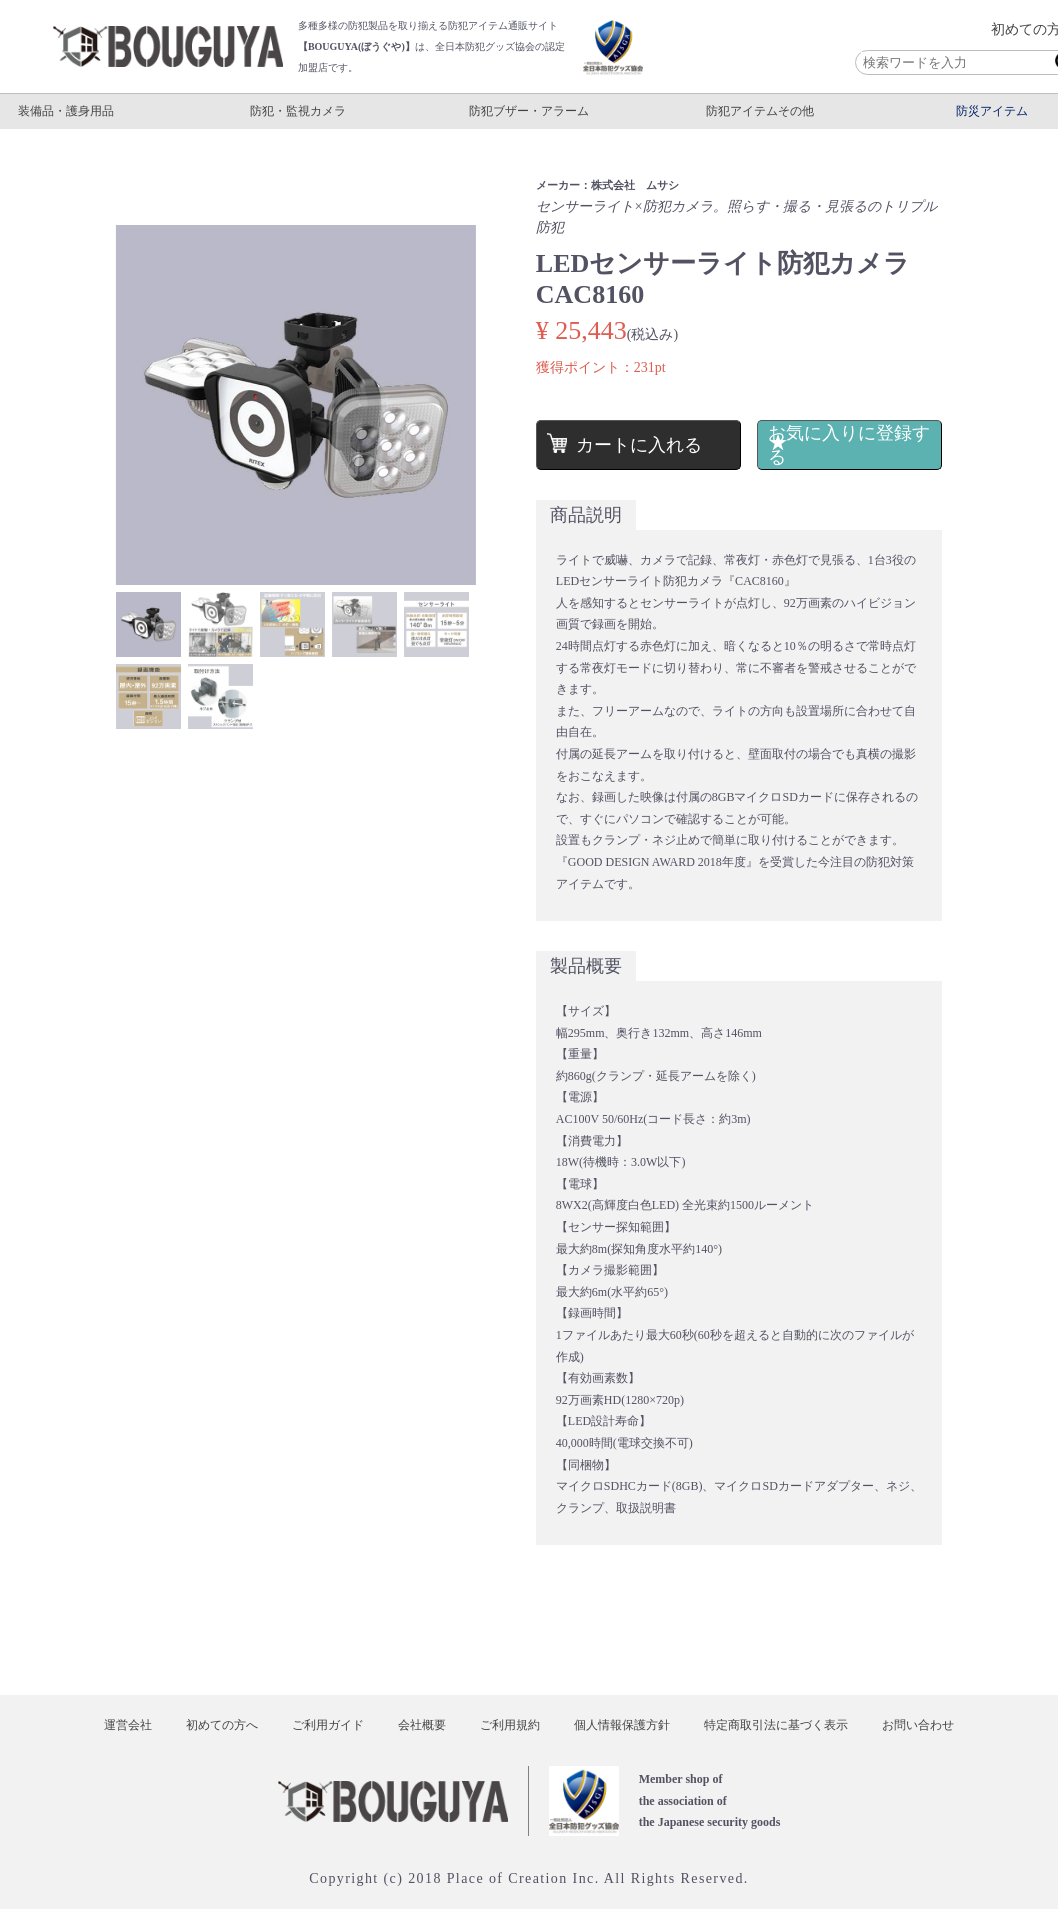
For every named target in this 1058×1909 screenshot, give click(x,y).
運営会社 (128, 1725)
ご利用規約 (510, 1725)
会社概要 (422, 1725)
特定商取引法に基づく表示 (776, 1725)
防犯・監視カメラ (298, 111)
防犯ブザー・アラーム (529, 111)
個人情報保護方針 (622, 1725)
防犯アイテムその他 (760, 111)
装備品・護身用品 (66, 111)
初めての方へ (222, 1725)
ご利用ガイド (328, 1725)
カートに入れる (637, 445)
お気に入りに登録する (843, 445)
